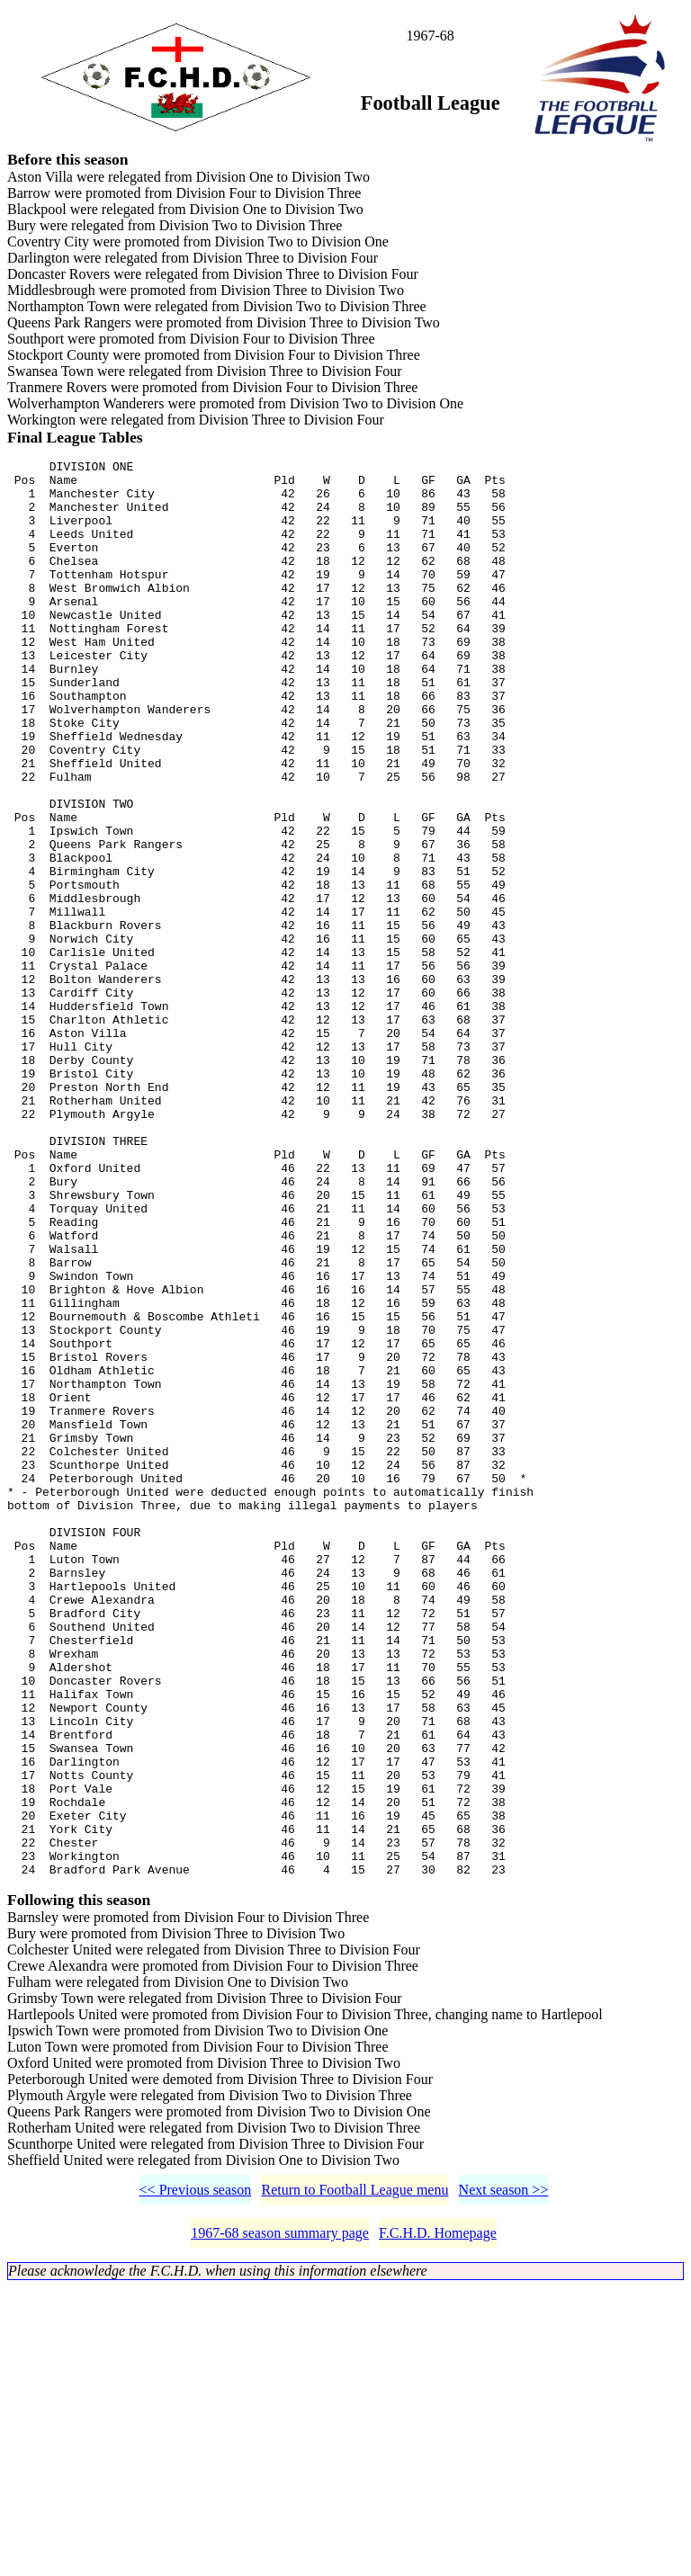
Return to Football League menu (354, 2478)
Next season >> (504, 2478)
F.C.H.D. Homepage (438, 2521)
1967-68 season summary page (280, 2521)
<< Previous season (195, 2478)
